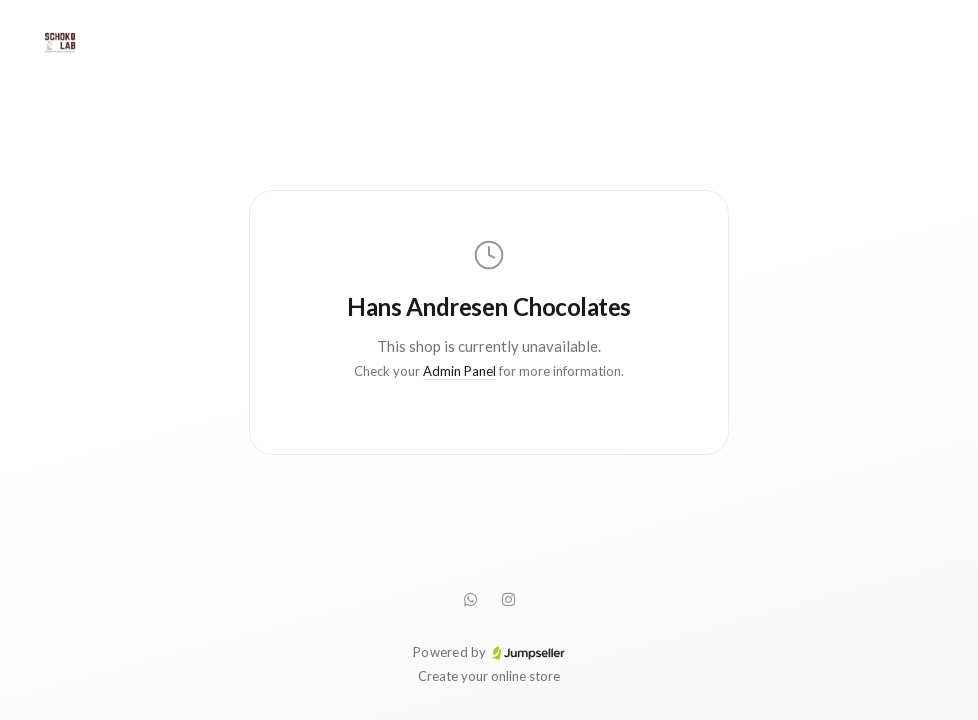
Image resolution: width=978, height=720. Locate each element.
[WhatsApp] (470, 599)
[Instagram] (508, 599)
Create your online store (489, 676)
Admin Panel (459, 371)
